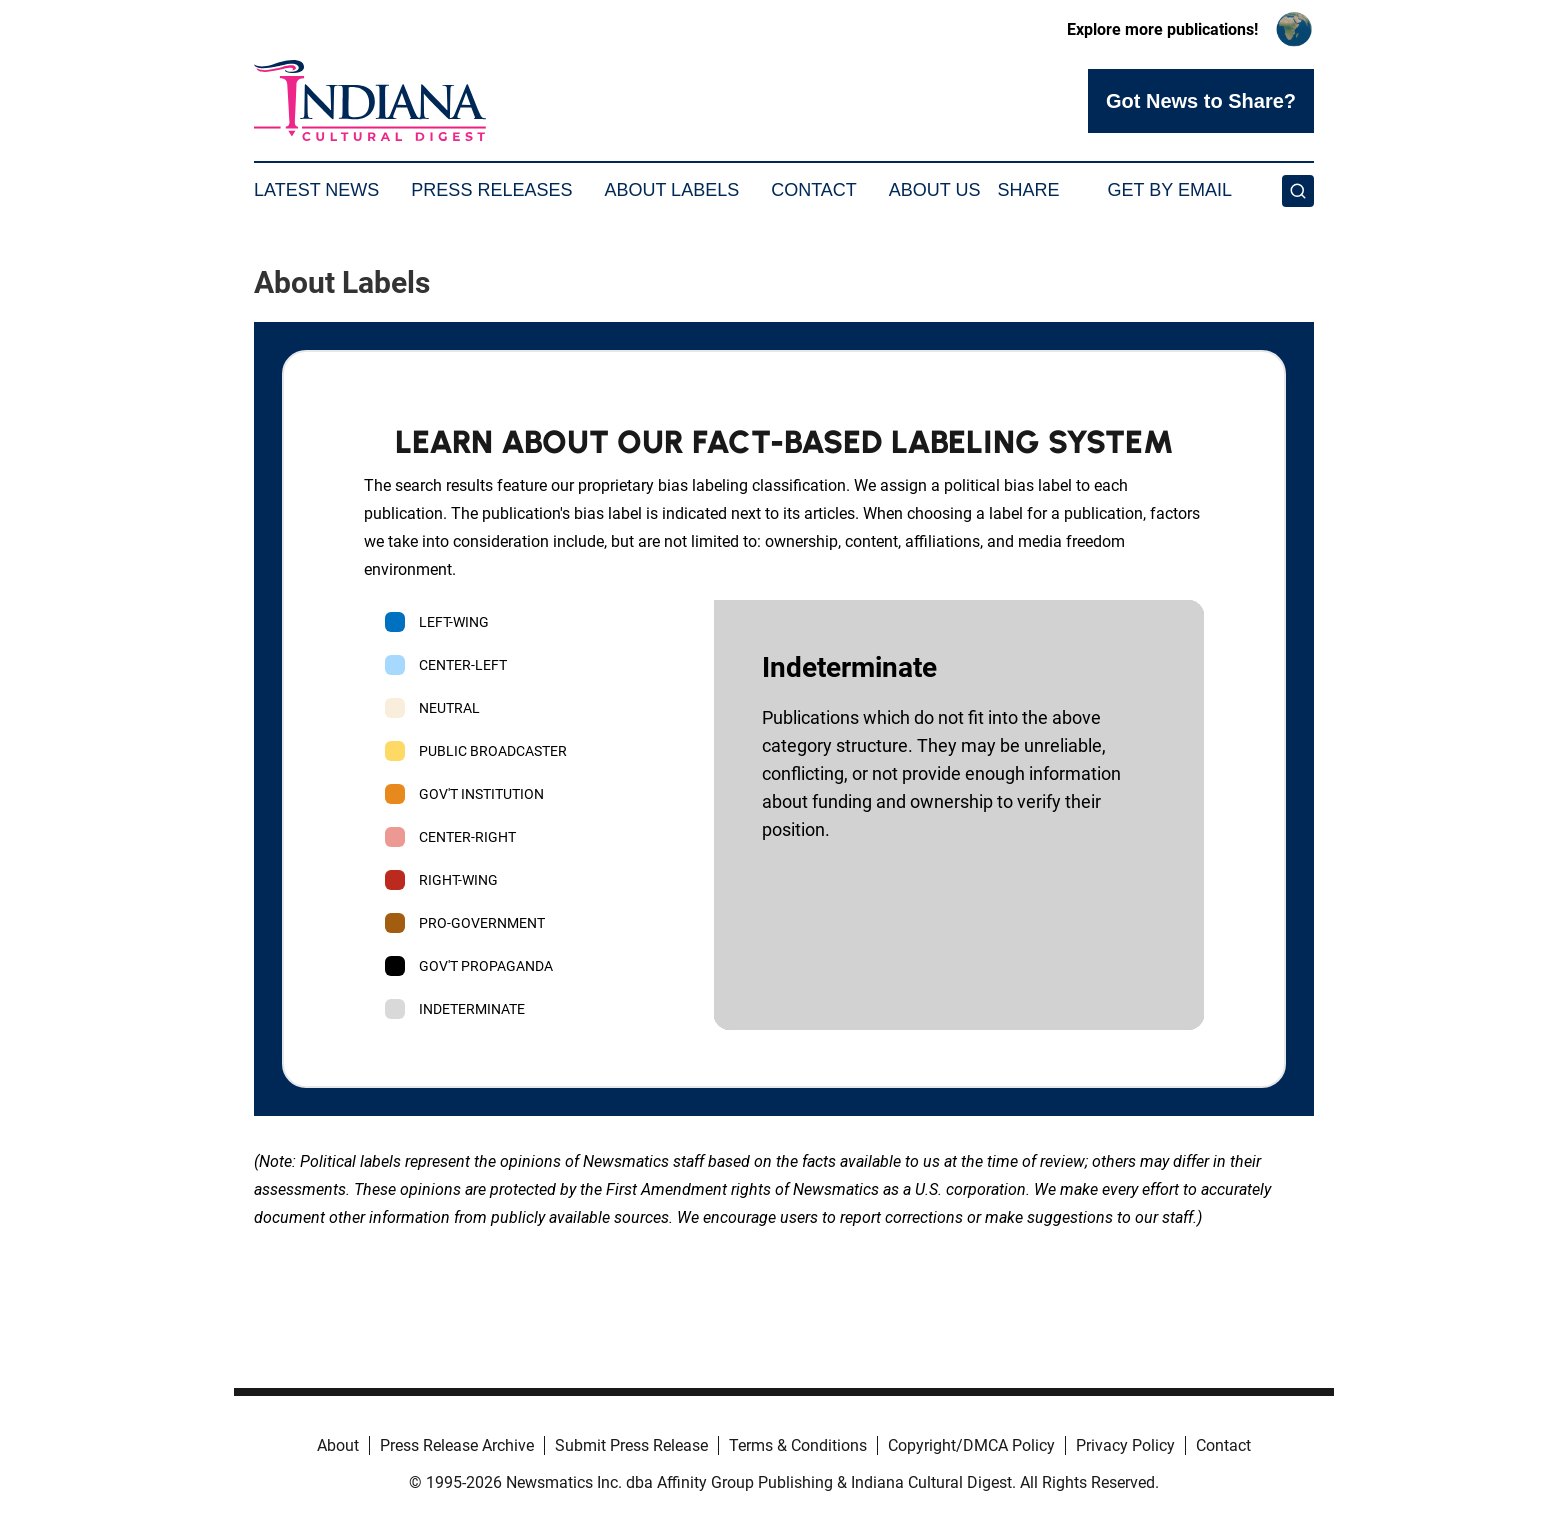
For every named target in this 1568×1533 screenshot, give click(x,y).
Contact (814, 190)
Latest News (316, 190)
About (338, 1445)
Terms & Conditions (798, 1445)
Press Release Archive (457, 1445)
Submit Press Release (631, 1445)
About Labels (671, 190)
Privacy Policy (1125, 1445)
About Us (935, 190)
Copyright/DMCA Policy (971, 1445)
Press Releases (491, 190)
